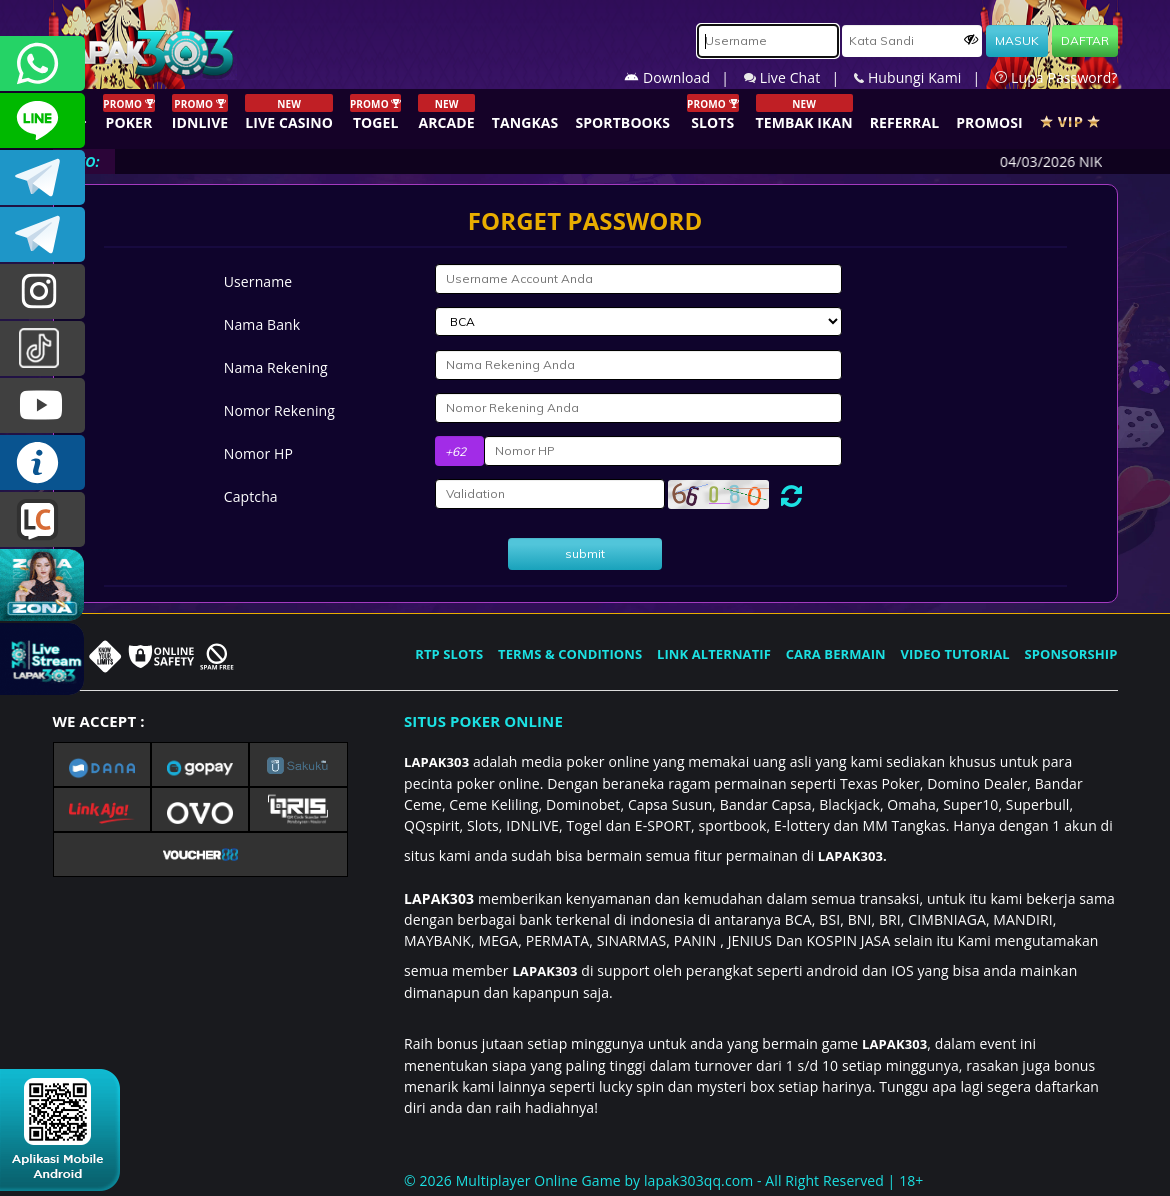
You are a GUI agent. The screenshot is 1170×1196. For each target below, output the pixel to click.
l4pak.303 (42, 291)
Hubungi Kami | (924, 77)
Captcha (251, 496)
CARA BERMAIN (836, 654)
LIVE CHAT (42, 519)
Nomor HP (258, 453)
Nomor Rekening (279, 410)
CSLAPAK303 (42, 120)
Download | (684, 77)
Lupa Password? (1056, 77)
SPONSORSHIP (1070, 654)
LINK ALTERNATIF (714, 654)
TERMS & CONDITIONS (570, 654)
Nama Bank (262, 324)
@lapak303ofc (42, 348)
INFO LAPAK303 (42, 462)
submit (585, 553)
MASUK (1017, 40)
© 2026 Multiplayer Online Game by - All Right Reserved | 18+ (663, 1180)
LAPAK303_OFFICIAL (42, 234)
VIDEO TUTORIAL (955, 654)
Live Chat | (799, 77)
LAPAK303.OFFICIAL (42, 405)
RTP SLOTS (449, 654)
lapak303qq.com (698, 1180)
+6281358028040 (42, 63)
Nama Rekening (276, 367)
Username (258, 281)
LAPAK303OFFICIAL (42, 177)
